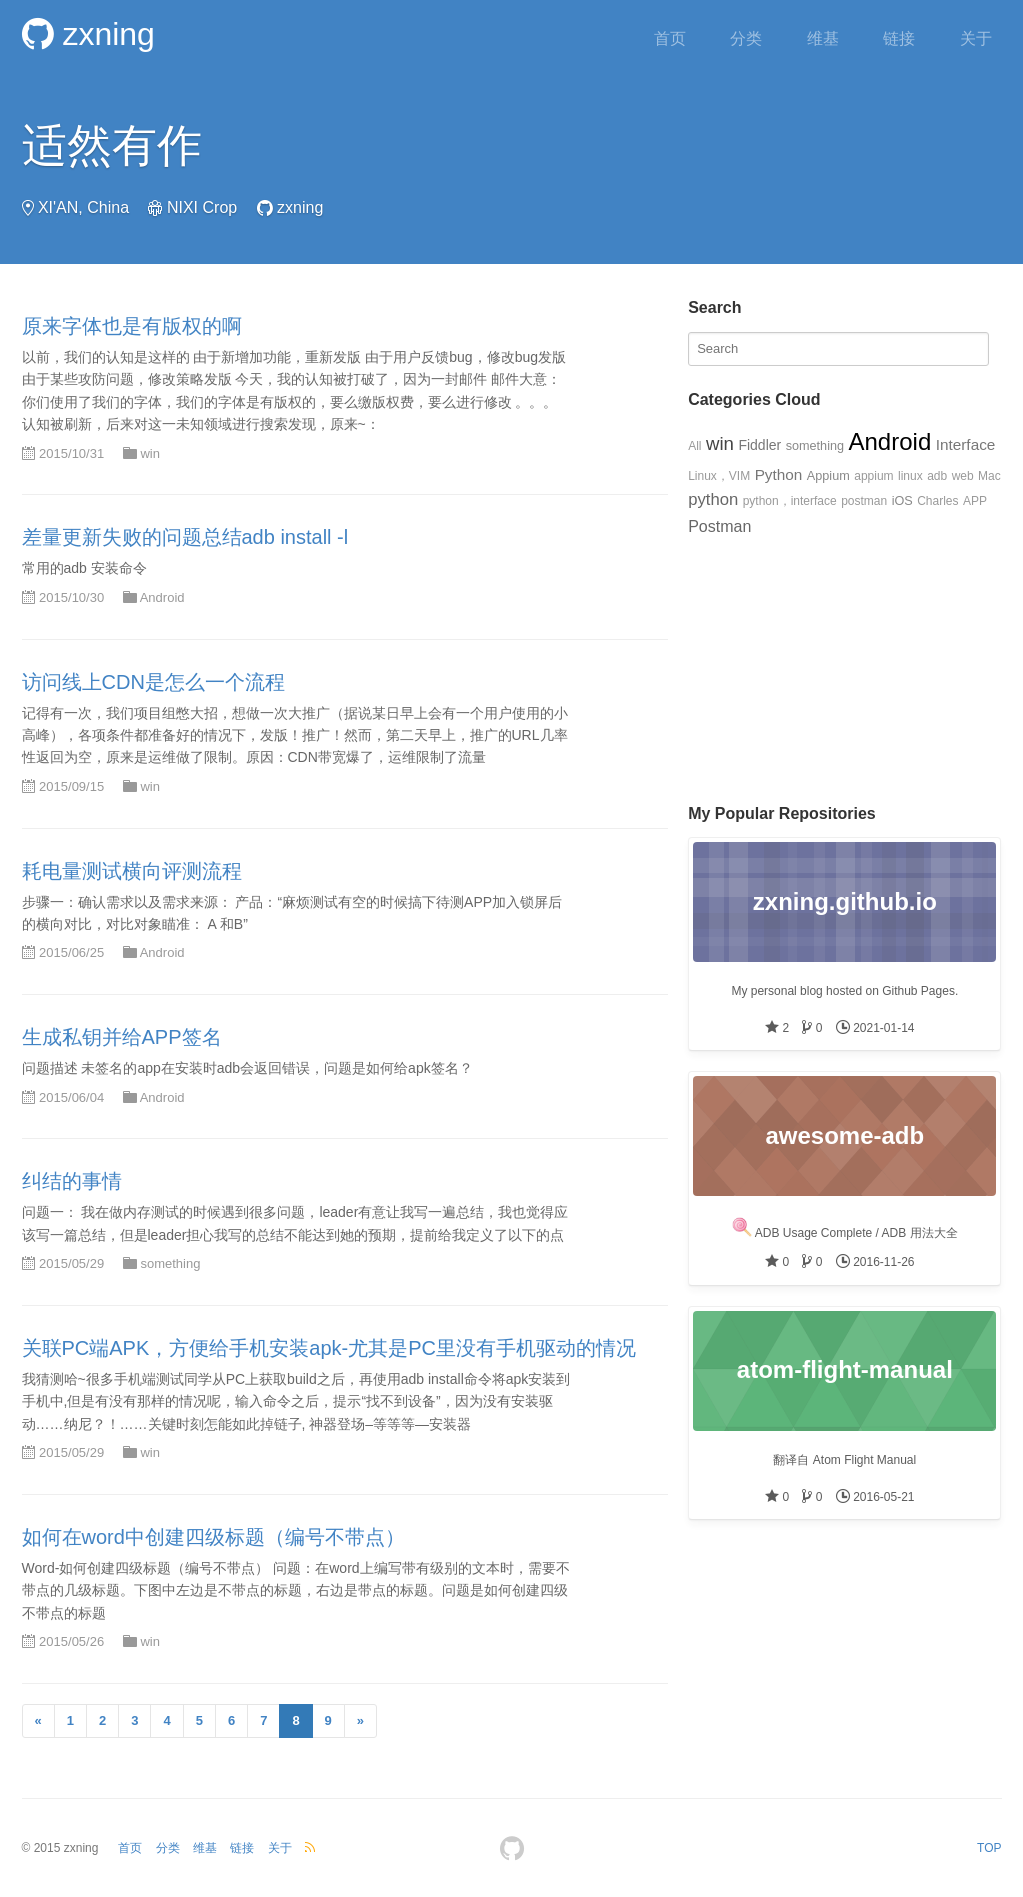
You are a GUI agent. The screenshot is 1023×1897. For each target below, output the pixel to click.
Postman (719, 526)
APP (975, 501)
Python (779, 474)
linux (910, 476)
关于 (976, 38)
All (694, 446)
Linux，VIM (719, 476)
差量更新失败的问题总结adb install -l (185, 537)
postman (864, 501)
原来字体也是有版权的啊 (132, 326)
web (963, 476)
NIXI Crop (202, 207)
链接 (899, 38)
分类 (746, 38)
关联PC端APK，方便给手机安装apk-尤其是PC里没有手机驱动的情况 (329, 1348)
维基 (823, 38)
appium (873, 476)
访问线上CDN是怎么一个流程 (153, 682)
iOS (902, 501)
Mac (989, 476)
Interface (966, 444)
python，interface (790, 501)
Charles (937, 501)
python (713, 499)
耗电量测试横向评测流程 (132, 871)
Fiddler (759, 445)
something (170, 1263)
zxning (88, 34)
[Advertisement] (844, 665)
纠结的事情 (72, 1181)
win (150, 453)
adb (937, 476)
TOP (989, 1848)
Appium (828, 476)
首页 (670, 38)
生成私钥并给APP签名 (122, 1037)
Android (162, 597)
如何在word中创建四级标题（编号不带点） (213, 1537)
